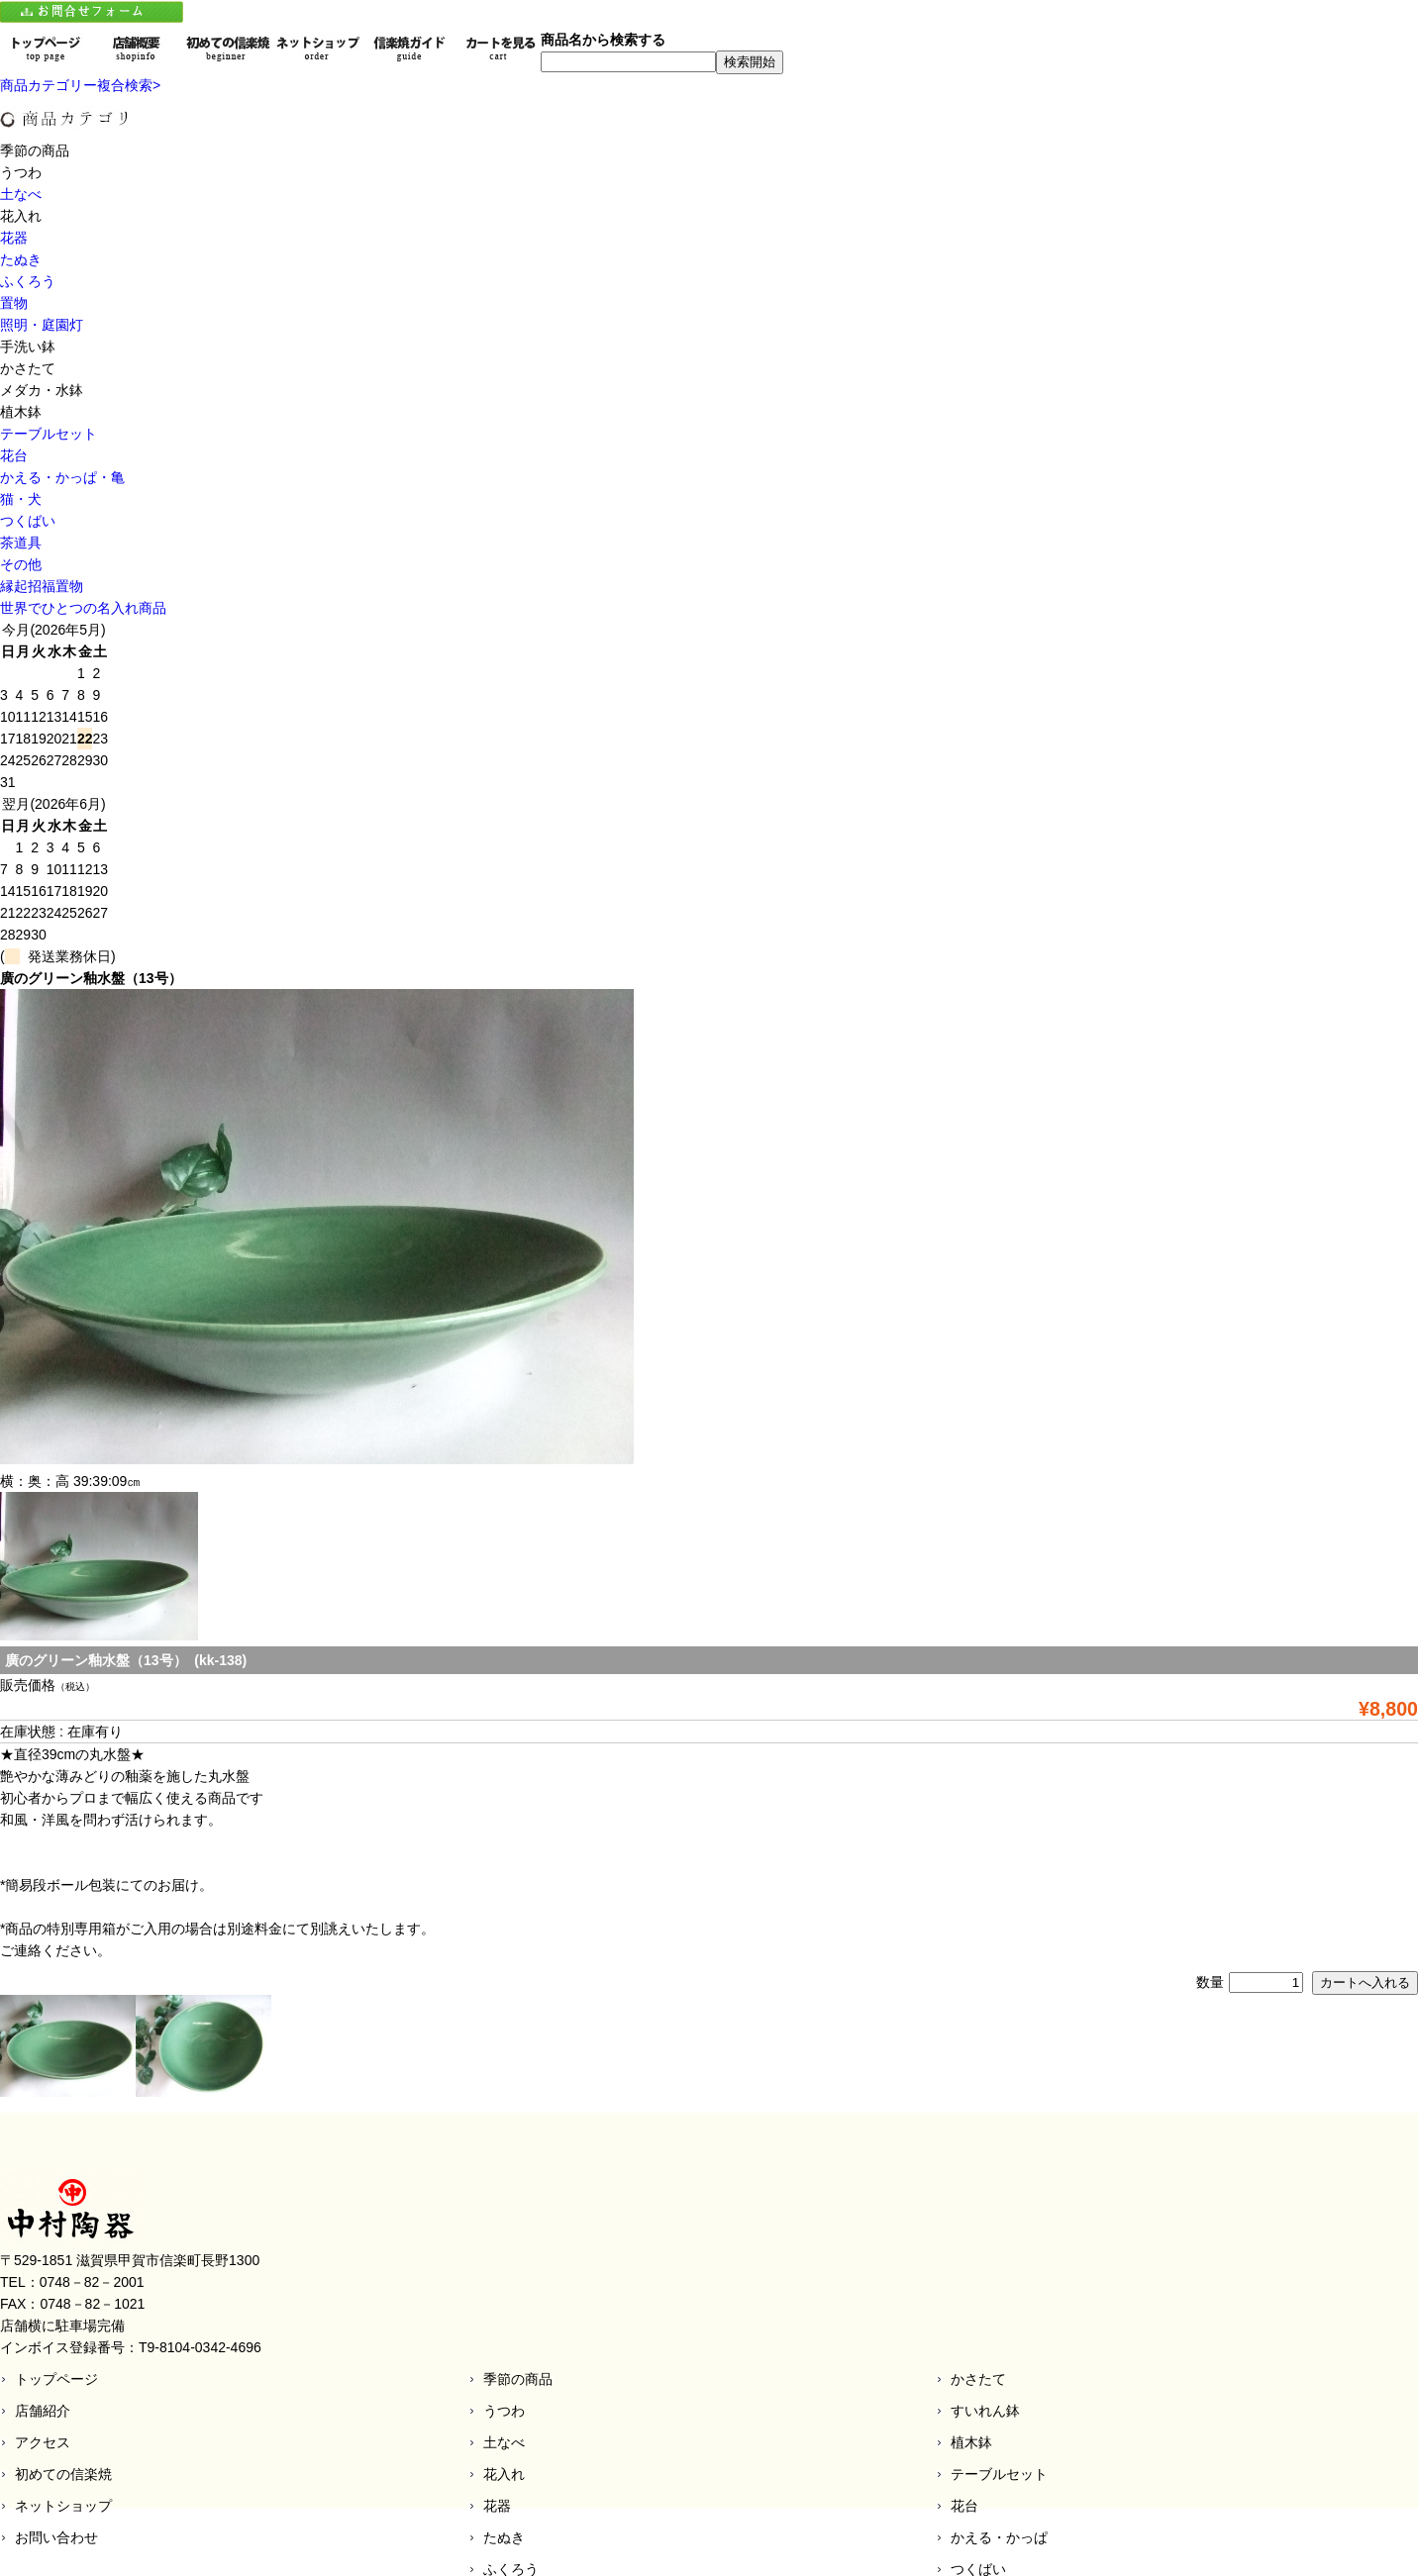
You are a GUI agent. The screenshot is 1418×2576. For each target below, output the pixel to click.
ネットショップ (63, 2506)
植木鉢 (971, 2442)
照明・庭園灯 (41, 325)
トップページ (56, 2379)
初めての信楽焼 (63, 2474)
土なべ (21, 194)
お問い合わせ (56, 2537)
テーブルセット (48, 434)
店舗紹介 (42, 2411)
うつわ (504, 2411)
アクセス (42, 2442)
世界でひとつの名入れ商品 (83, 608)
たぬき (21, 259)
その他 (21, 564)
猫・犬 (21, 499)
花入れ (504, 2474)
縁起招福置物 (41, 586)
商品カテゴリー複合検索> (80, 85)
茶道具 (21, 542)
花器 (14, 238)
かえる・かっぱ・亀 (62, 477)
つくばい (27, 521)
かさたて (978, 2379)
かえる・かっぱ (999, 2537)
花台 (14, 455)
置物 (14, 303)
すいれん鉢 (985, 2411)
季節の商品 (518, 2379)
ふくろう (27, 281)
